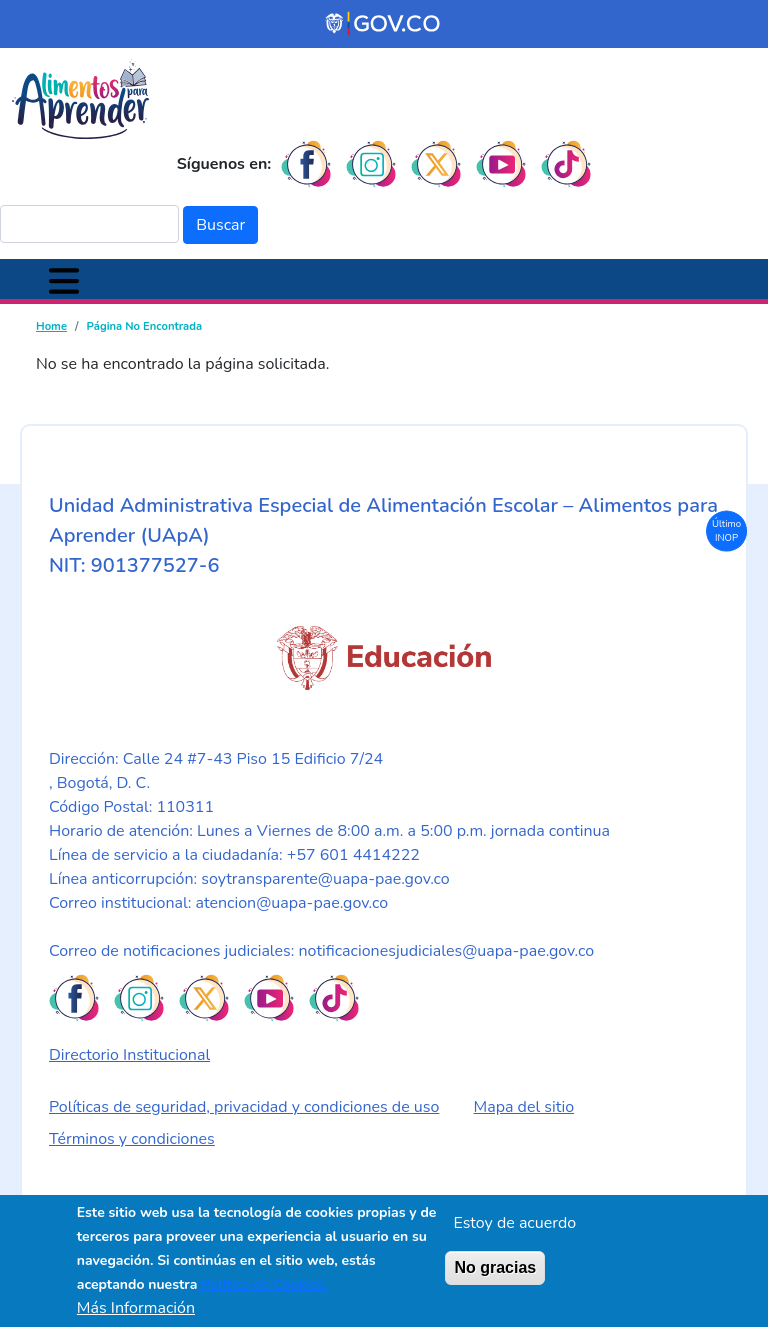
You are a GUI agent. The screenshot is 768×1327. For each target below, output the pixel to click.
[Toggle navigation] (64, 279)
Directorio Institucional (129, 1055)
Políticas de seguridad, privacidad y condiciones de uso (244, 1107)
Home (51, 326)
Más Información (136, 1308)
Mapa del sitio (524, 1107)
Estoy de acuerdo (514, 1223)
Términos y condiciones (132, 1139)
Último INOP (726, 529)
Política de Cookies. (262, 1284)
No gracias (495, 1267)
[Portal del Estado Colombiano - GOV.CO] (384, 24)
